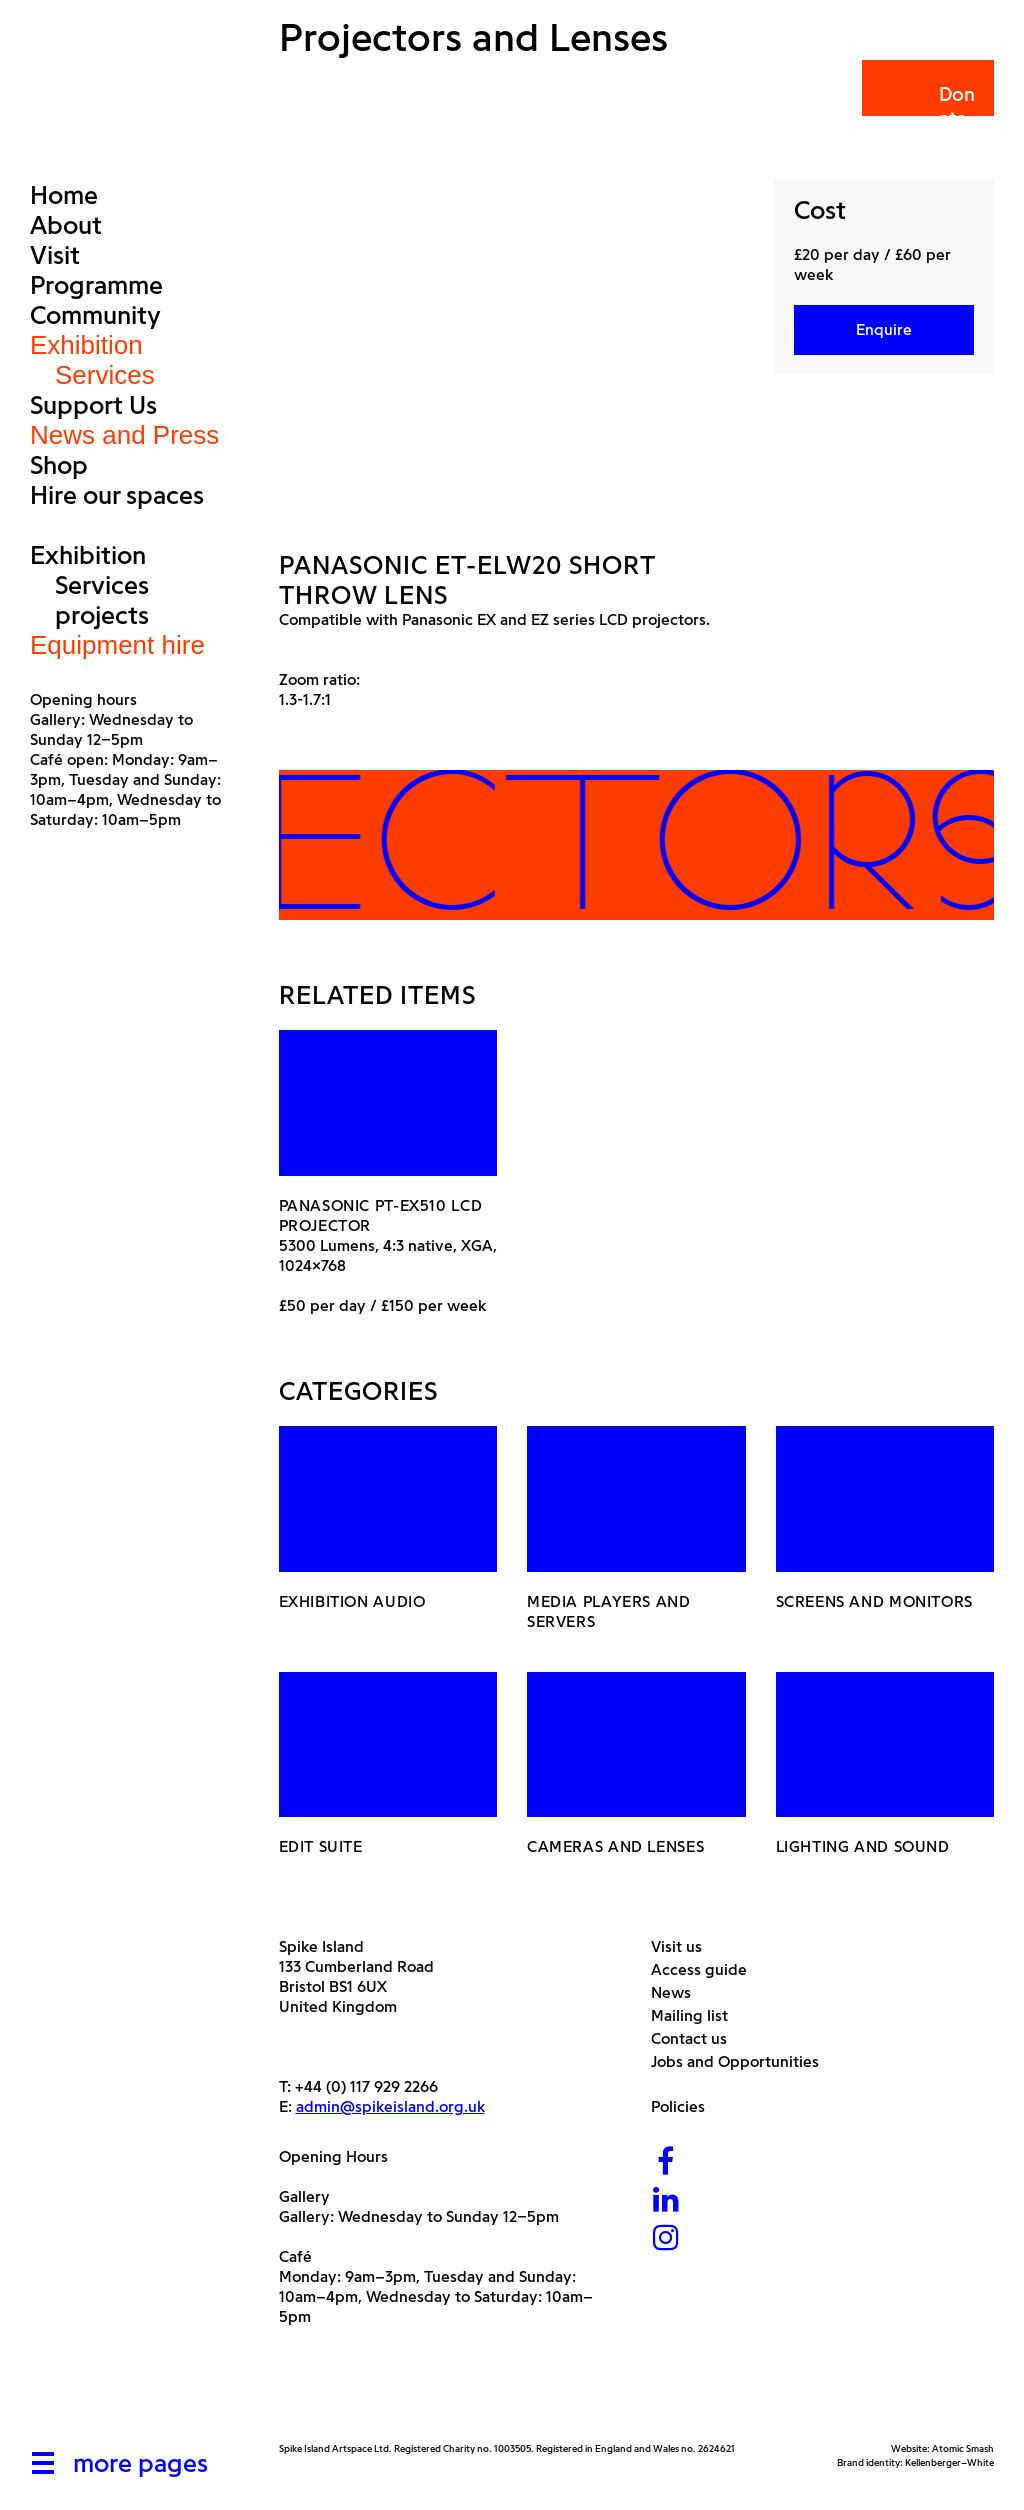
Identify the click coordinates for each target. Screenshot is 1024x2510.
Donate (926, 106)
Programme (96, 285)
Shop (59, 465)
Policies (685, 2106)
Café (295, 2256)
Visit (55, 255)
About (66, 225)
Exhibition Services (92, 360)
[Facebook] (666, 2163)
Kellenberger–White (949, 2462)
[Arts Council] (329, 2394)
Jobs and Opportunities (742, 2061)
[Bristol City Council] (478, 2394)
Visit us (684, 1946)
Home (64, 195)
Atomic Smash (963, 2448)
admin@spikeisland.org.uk (390, 2106)
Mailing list (697, 2015)
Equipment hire (117, 645)
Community (95, 315)
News (678, 1992)
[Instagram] (666, 2239)
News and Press (124, 435)
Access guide (706, 1969)
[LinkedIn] (666, 2201)
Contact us (696, 2038)
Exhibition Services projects (89, 585)
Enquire (884, 329)
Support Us (93, 405)
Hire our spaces (117, 495)
